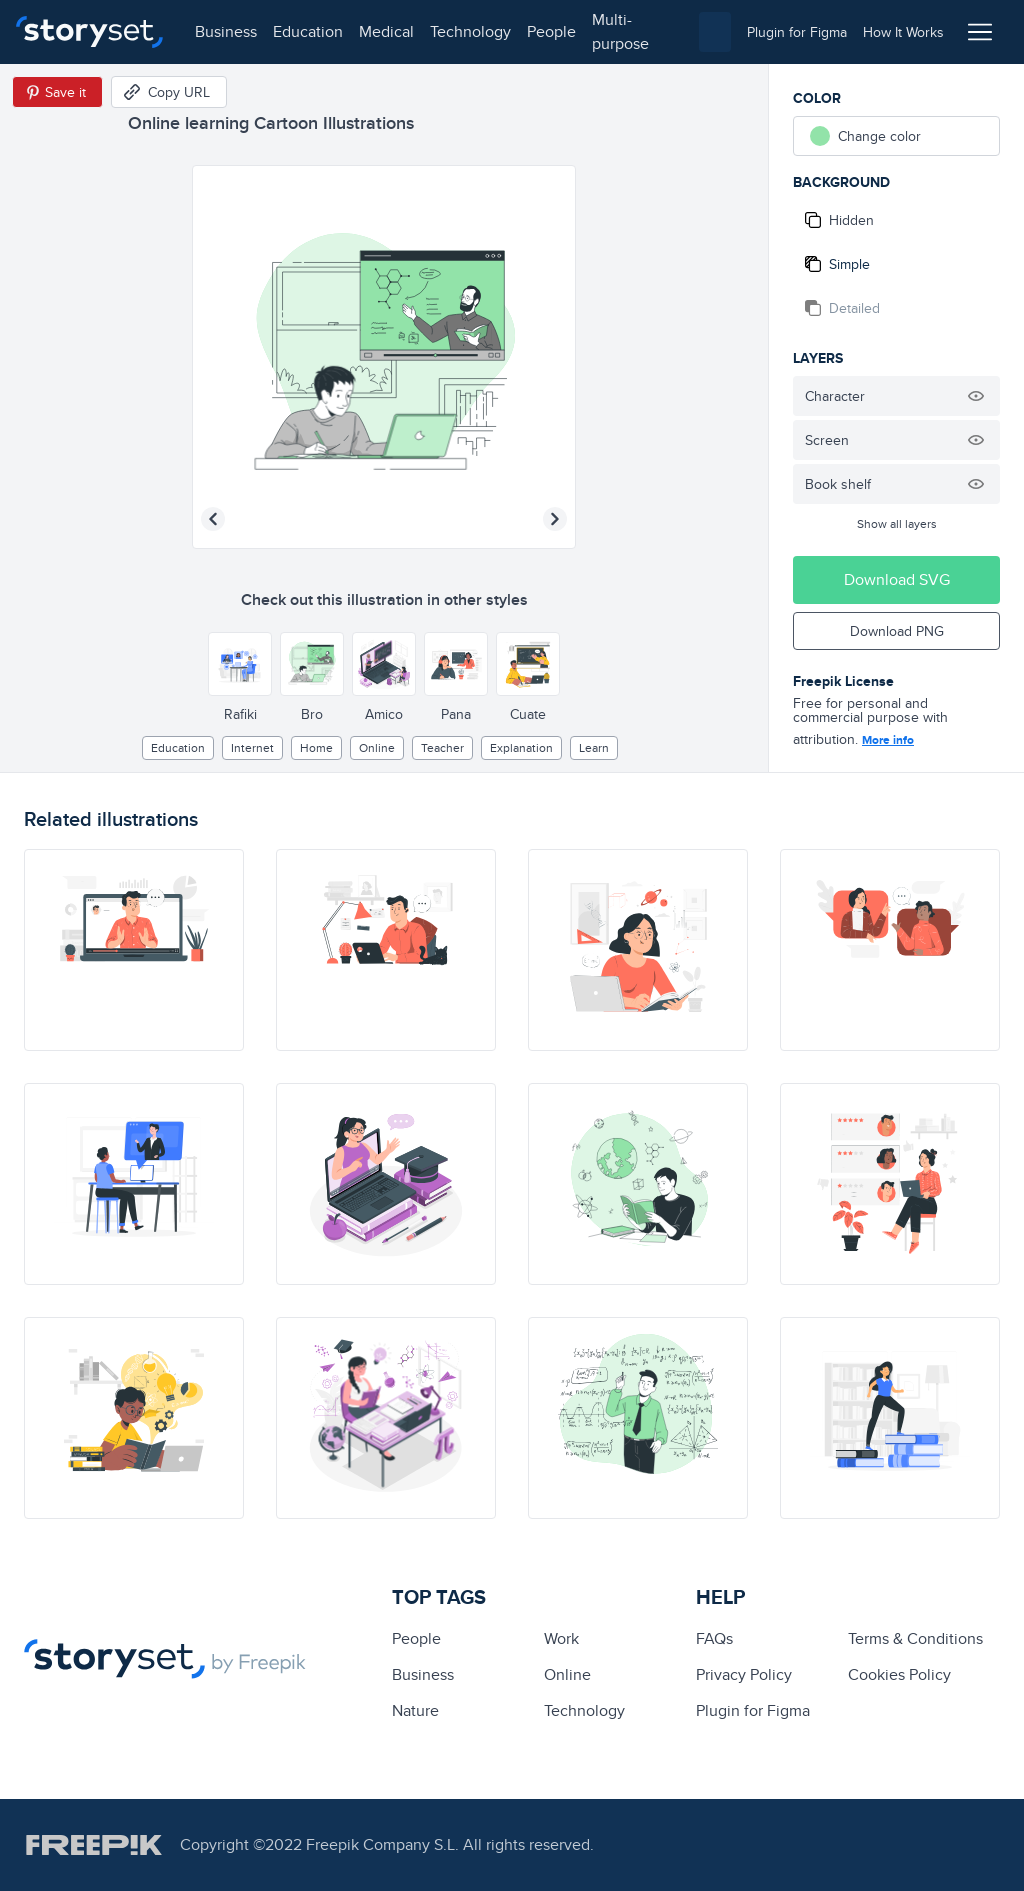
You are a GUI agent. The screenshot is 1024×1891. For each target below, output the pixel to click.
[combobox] (715, 32)
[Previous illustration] (213, 519)
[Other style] (240, 664)
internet (252, 747)
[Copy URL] (169, 92)
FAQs (714, 1638)
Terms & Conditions (915, 1638)
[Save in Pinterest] (57, 92)
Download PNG (897, 631)
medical (386, 31)
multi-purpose (620, 31)
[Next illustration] (555, 519)
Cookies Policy (899, 1674)
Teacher (442, 747)
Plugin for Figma (753, 1710)
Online (377, 747)
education (308, 31)
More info (888, 740)
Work (561, 1638)
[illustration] (134, 950)
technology (470, 31)
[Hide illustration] (976, 396)
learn (594, 747)
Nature (415, 1710)
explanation (521, 747)
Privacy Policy (744, 1674)
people (551, 31)
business (226, 31)
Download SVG (897, 579)
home (316, 747)
